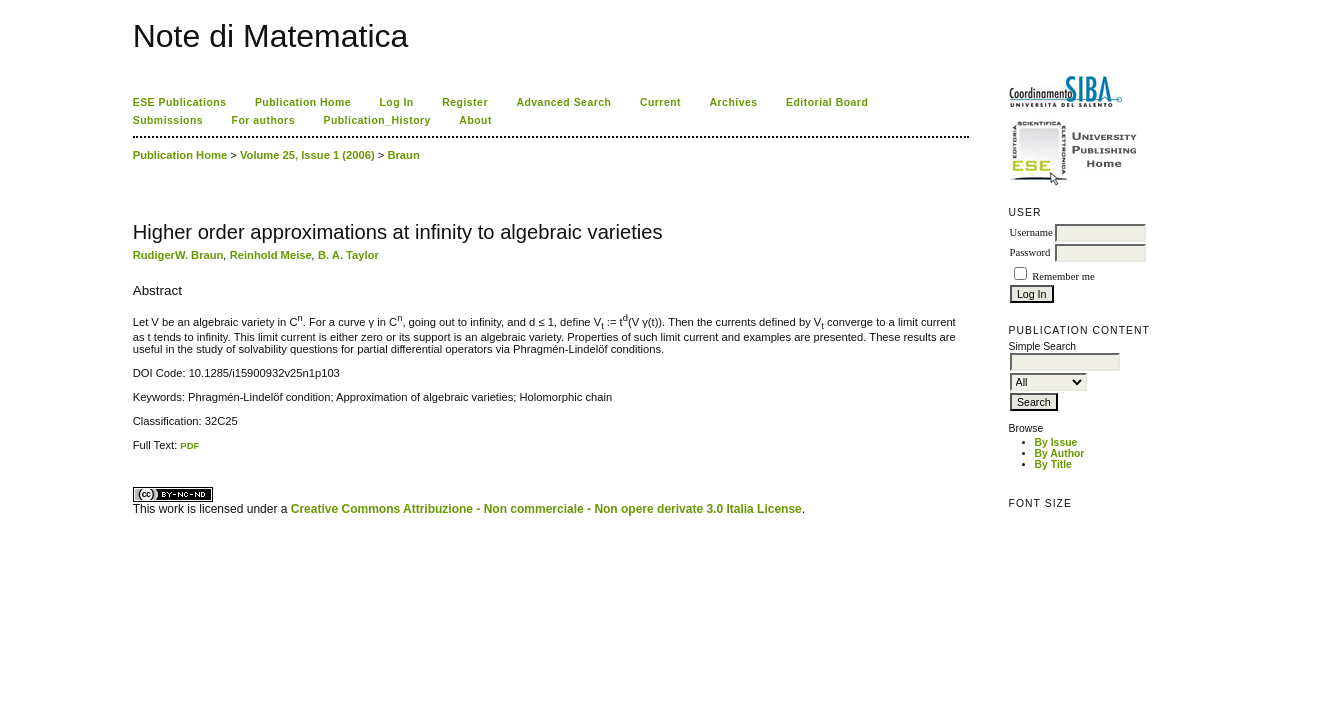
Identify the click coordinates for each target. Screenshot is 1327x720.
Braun (403, 155)
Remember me (1063, 276)
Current (660, 102)
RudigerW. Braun (178, 255)
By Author (1060, 453)
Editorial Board (827, 102)
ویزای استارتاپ (138, 451)
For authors (263, 120)
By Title (1053, 464)
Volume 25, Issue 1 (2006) (307, 155)
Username (1031, 232)
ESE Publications (180, 102)
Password (1030, 252)
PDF (189, 445)
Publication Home (303, 102)
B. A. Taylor (348, 255)
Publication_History (376, 120)
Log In (396, 102)
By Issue (1056, 442)
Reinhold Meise (271, 255)
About (475, 120)
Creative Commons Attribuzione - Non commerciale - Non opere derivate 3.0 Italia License (546, 509)
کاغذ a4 (134, 451)
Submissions (168, 120)
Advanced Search (563, 102)
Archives (734, 102)
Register (465, 102)
